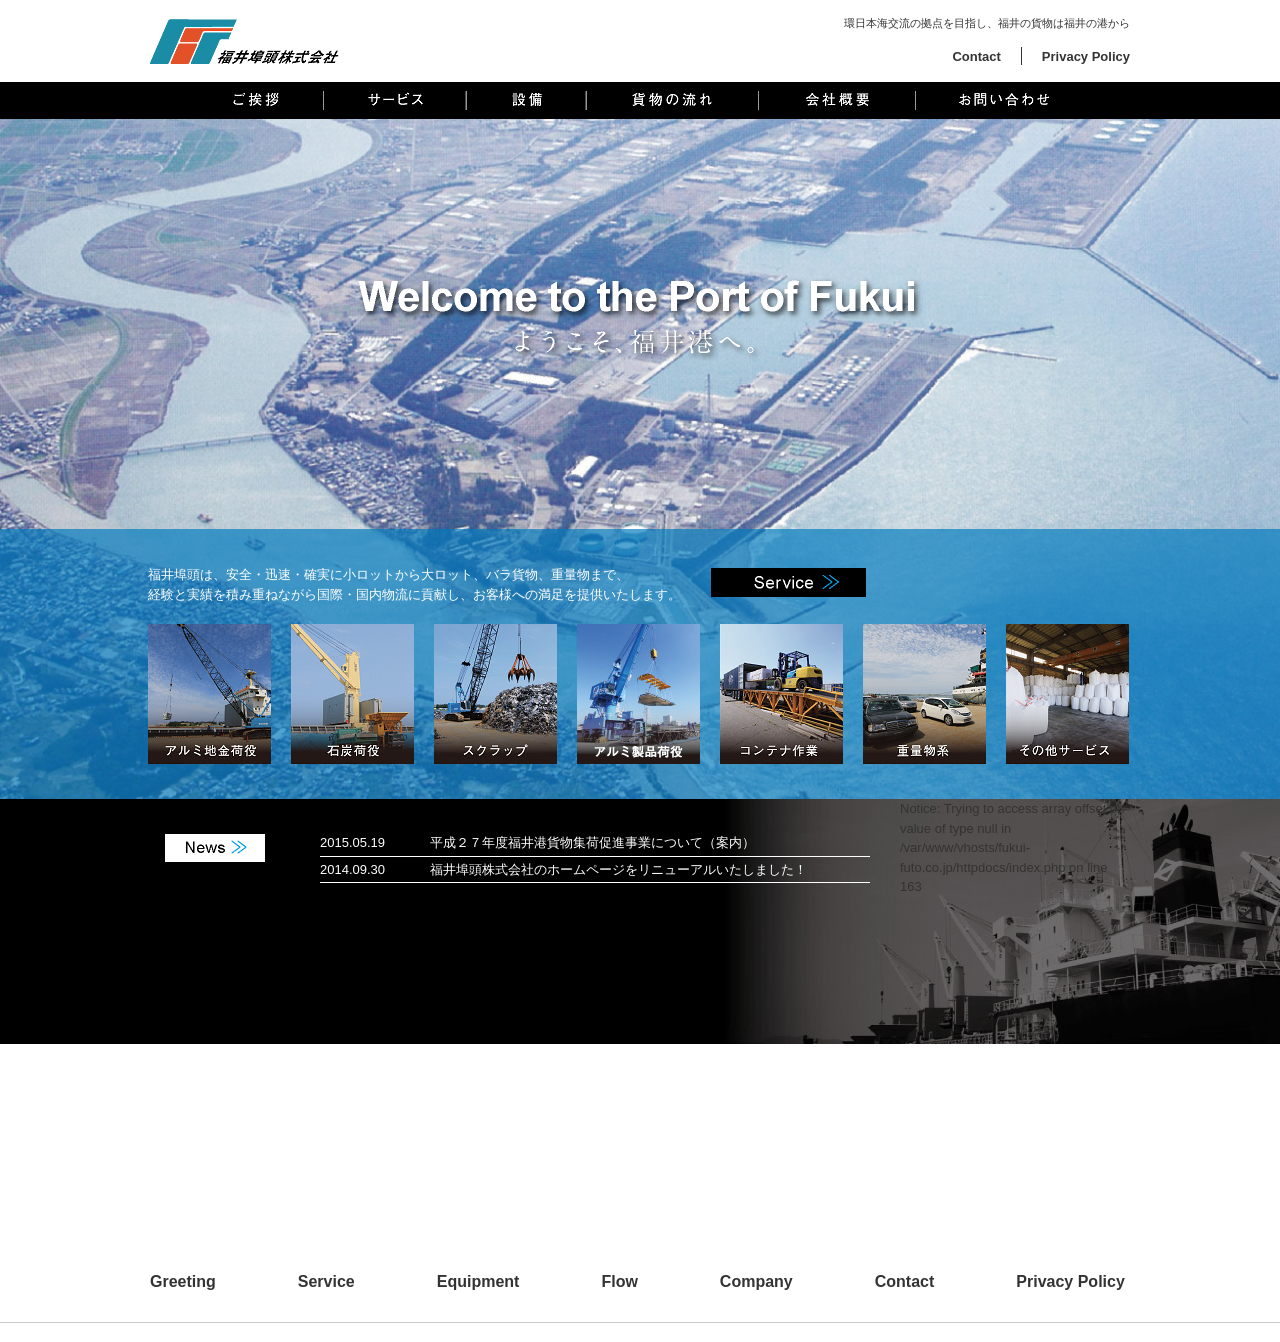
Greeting (183, 1281)
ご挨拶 (256, 100)
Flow (619, 1281)
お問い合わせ (1002, 100)
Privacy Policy (1086, 56)
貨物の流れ (672, 100)
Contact (976, 56)
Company (756, 1281)
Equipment (478, 1281)
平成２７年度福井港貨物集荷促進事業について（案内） (592, 842)
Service (326, 1281)
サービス (395, 100)
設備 (526, 100)
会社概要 (837, 100)
